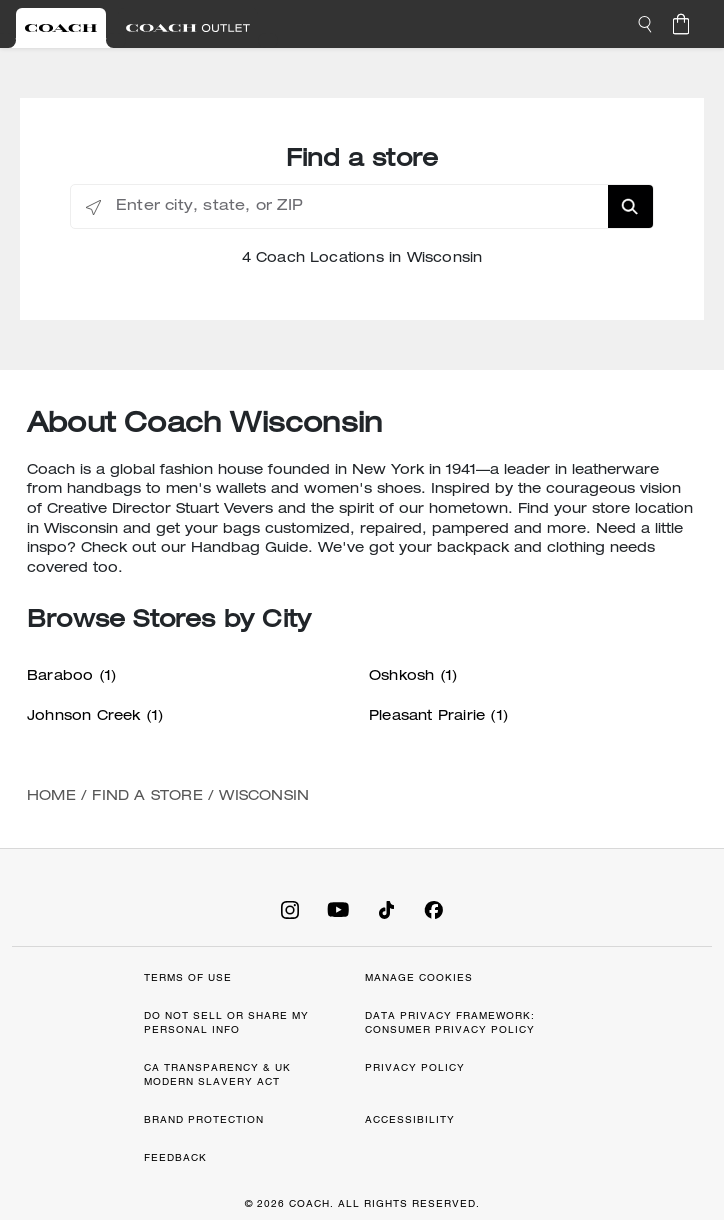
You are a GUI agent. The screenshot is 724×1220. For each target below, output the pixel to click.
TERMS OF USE (188, 977)
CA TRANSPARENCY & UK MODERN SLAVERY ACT (217, 1074)
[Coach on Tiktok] (386, 909)
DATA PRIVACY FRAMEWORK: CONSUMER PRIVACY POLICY (450, 1022)
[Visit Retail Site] (61, 28)
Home (51, 797)
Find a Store (147, 797)
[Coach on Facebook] (434, 909)
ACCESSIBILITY (410, 1119)
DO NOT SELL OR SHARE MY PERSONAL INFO (226, 1022)
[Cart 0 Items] (681, 24)
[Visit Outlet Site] (188, 28)
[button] (645, 24)
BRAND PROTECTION (204, 1119)
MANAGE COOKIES (419, 977)
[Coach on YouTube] (338, 909)
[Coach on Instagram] (290, 909)
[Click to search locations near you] (93, 207)
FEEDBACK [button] (175, 1157)
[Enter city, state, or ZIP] (362, 207)
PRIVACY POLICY (415, 1067)
